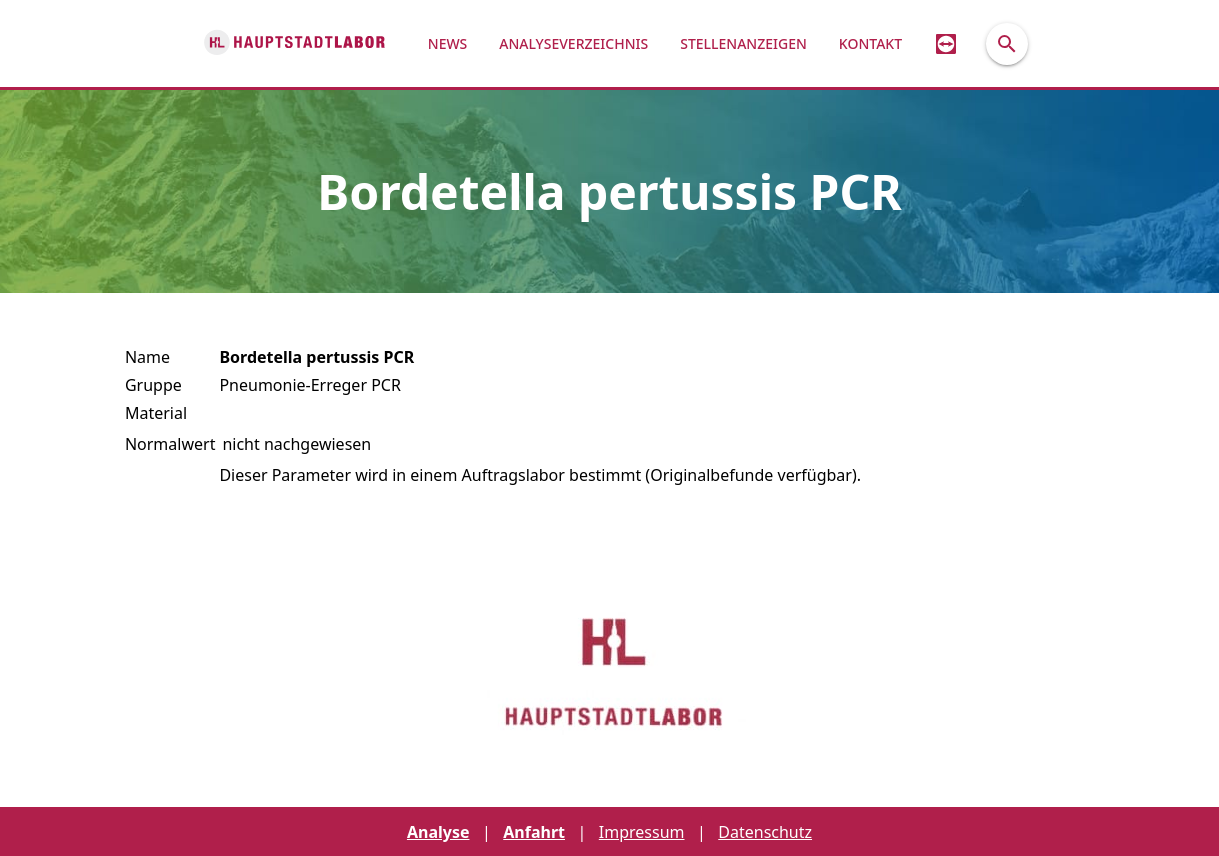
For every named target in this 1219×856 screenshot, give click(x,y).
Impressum (642, 832)
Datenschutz (765, 832)
